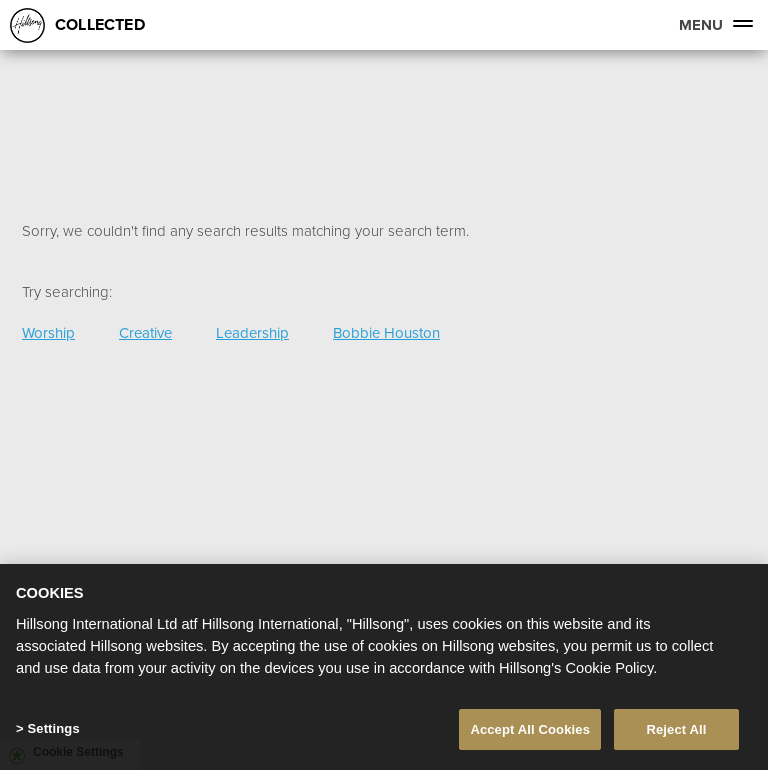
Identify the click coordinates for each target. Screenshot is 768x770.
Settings (53, 729)
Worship (48, 332)
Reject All (676, 730)
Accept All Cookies (530, 730)
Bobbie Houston (386, 332)
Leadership (252, 332)
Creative (145, 332)
